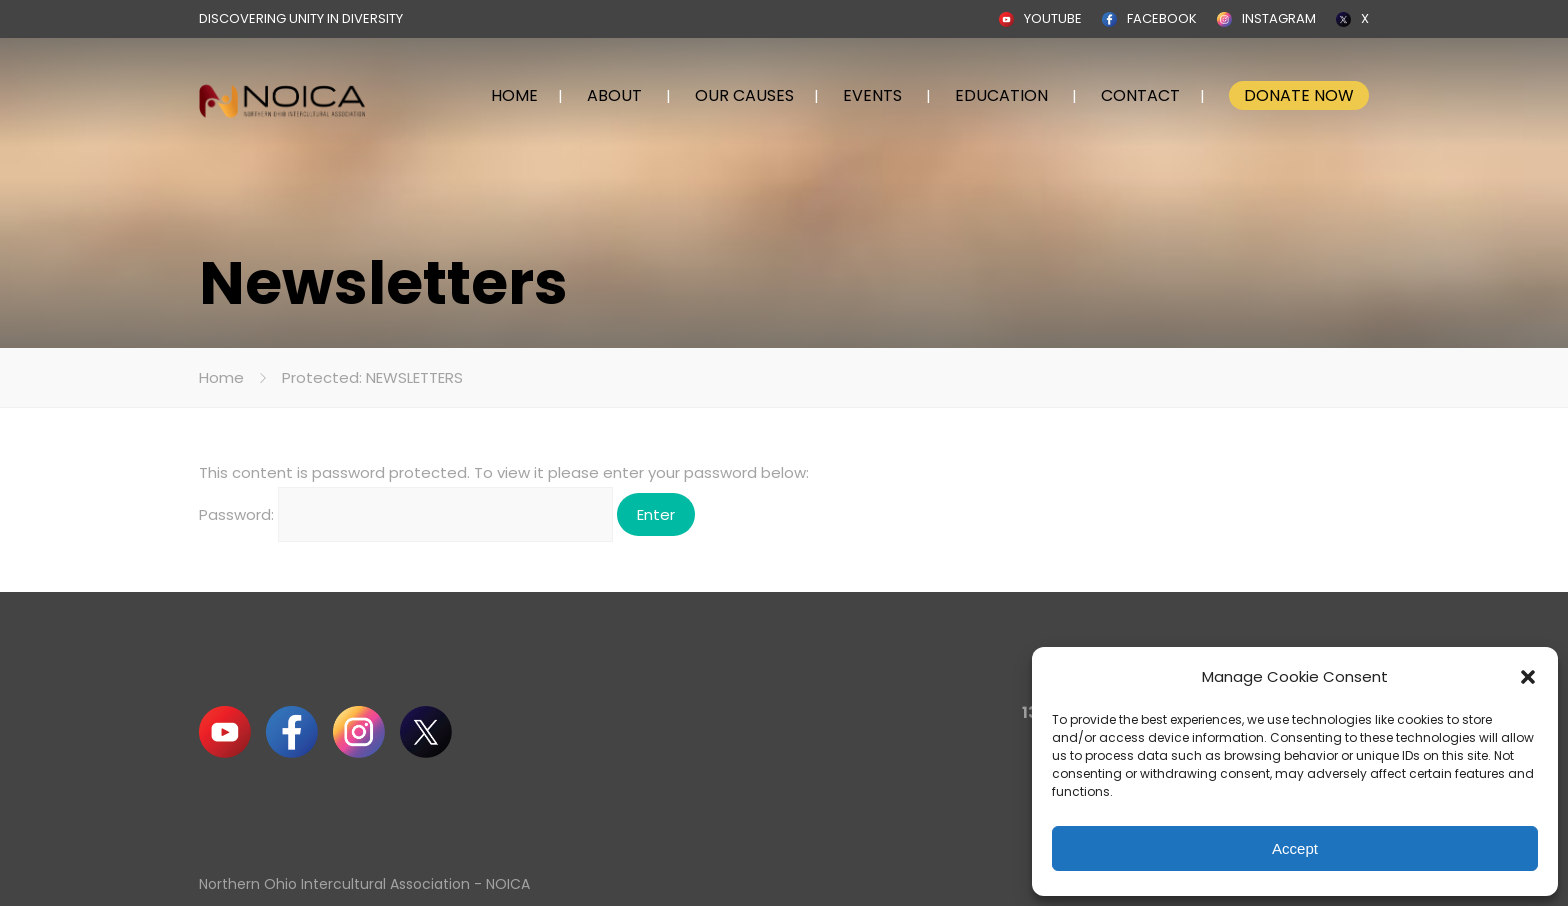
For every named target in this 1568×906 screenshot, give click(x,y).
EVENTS (872, 95)
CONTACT (1140, 95)
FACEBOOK (1162, 18)
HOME (514, 95)
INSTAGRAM (1279, 18)
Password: (406, 514)
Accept (1295, 848)
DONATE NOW (1299, 95)
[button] (1528, 677)
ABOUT (614, 95)
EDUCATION (1001, 95)
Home (221, 377)
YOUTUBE (1053, 18)
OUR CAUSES (744, 95)
